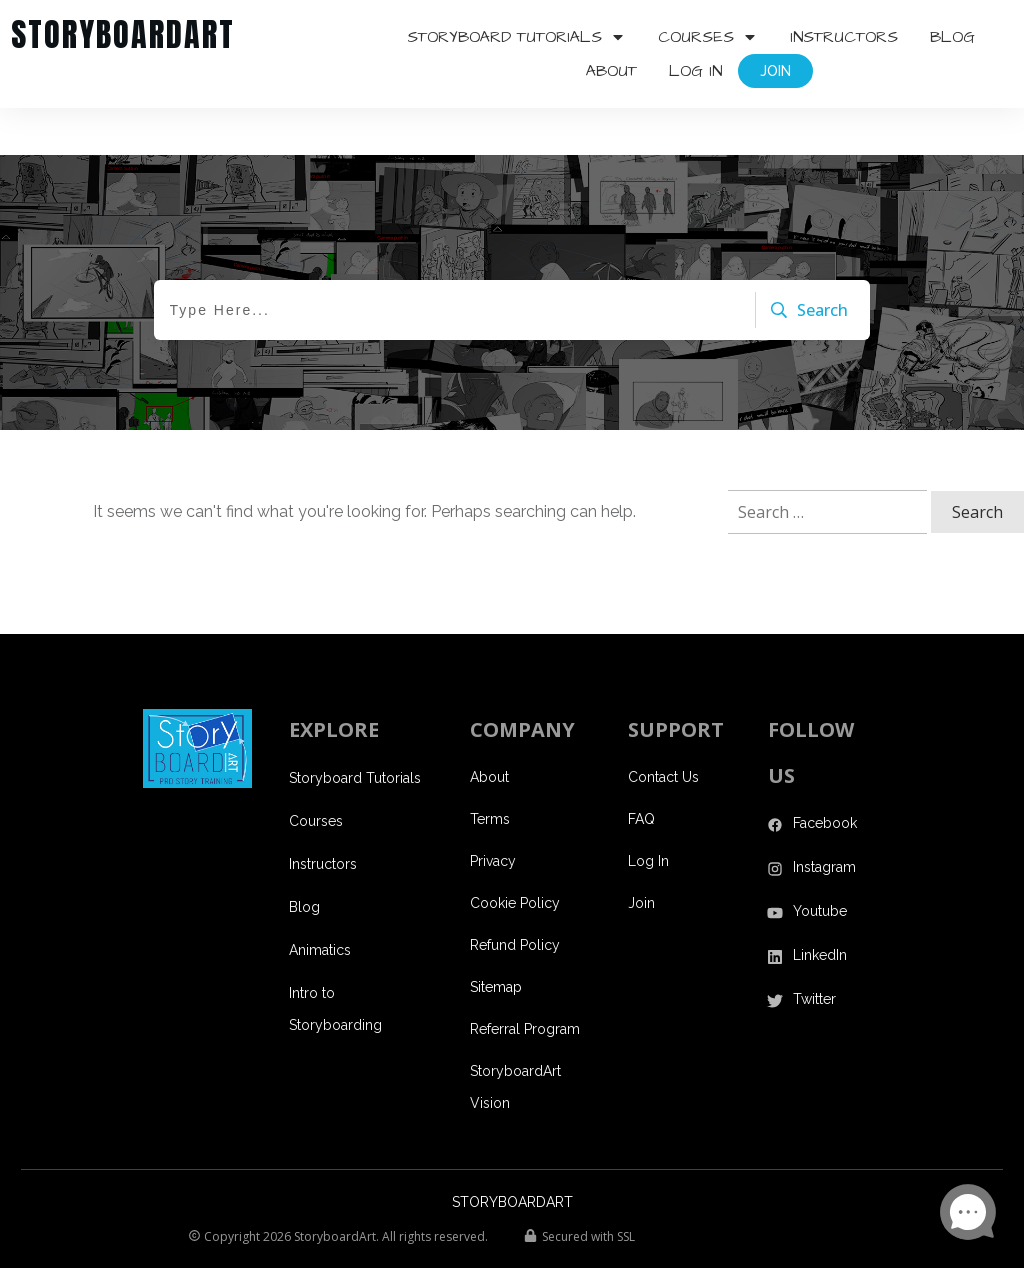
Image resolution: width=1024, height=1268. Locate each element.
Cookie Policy (515, 856)
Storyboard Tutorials (355, 731)
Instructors (323, 817)
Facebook (825, 776)
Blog (304, 860)
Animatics (320, 903)
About (489, 730)
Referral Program (525, 982)
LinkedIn (820, 908)
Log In (648, 814)
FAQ (641, 772)
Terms (490, 772)
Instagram (824, 820)
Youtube (820, 864)
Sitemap (496, 940)
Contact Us (663, 730)
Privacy (493, 814)
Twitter (814, 952)
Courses (316, 774)
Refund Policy (515, 898)
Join (641, 856)
